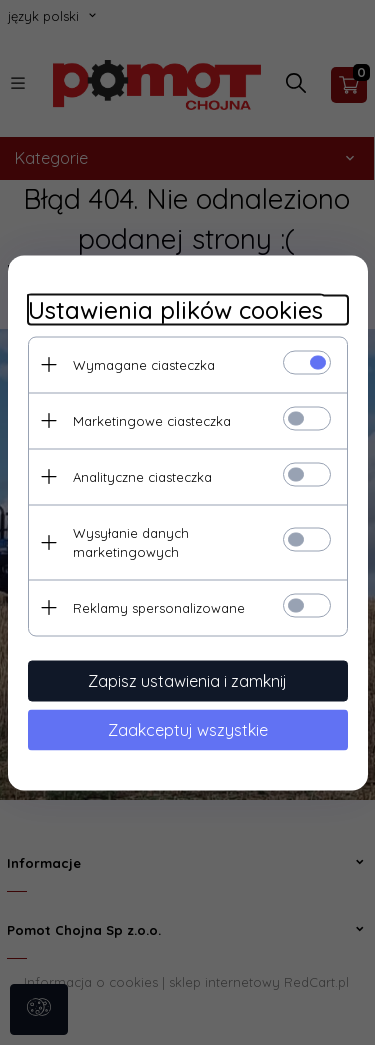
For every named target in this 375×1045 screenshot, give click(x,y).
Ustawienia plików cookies (175, 309)
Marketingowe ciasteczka (152, 420)
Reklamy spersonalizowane (159, 607)
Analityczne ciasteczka (142, 476)
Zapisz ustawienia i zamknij (187, 680)
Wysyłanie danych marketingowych (131, 541)
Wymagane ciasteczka (144, 364)
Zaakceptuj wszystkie (188, 729)
